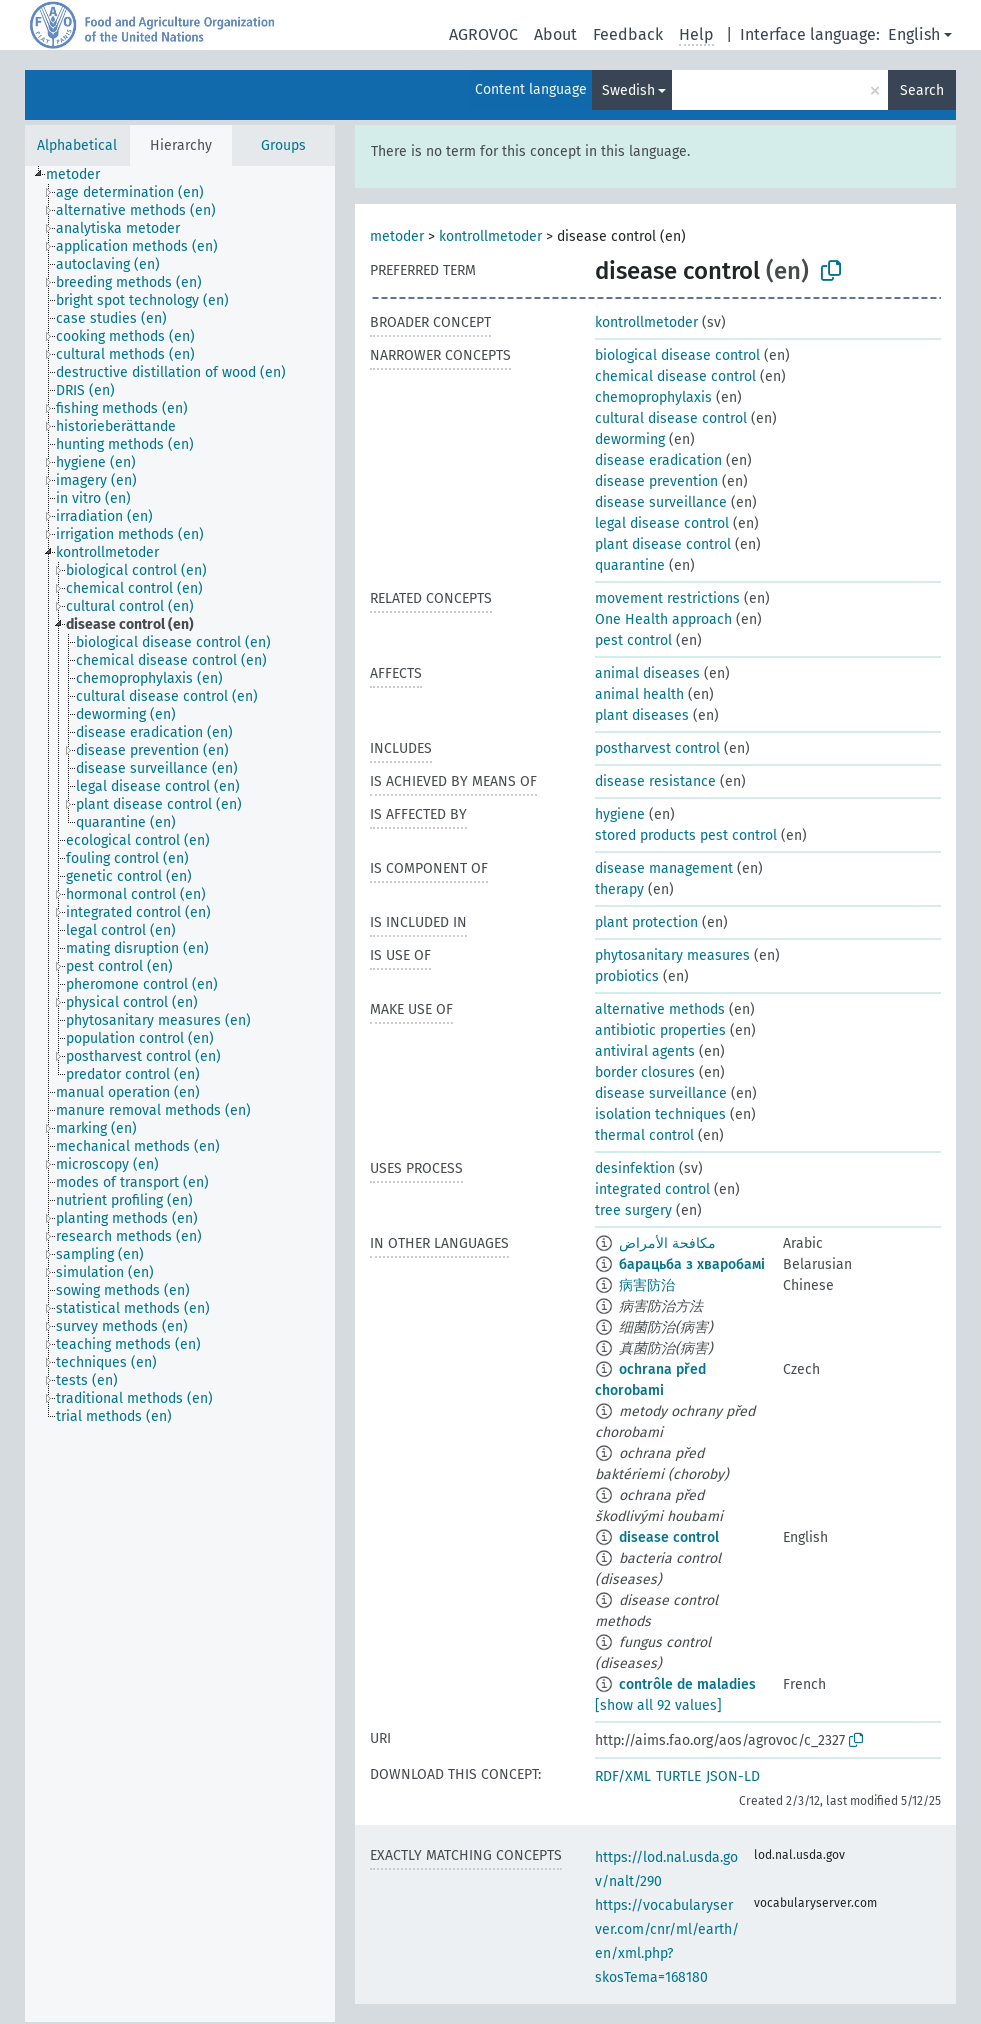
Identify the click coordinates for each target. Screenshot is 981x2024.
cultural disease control (671, 418)
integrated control (652, 1189)
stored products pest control (686, 835)
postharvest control (657, 748)
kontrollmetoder (490, 236)
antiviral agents (645, 1051)
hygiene (620, 814)
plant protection (646, 922)
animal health (639, 694)
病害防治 (647, 1285)
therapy (619, 889)
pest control (633, 640)
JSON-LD (733, 1776)
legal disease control (662, 523)
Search (922, 90)
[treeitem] (81, 175)
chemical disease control (675, 376)
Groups (283, 145)
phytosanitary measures (672, 955)
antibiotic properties (660, 1030)
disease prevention (656, 481)
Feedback (628, 34)
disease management (664, 868)
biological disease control (677, 355)
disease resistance (655, 781)
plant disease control (663, 544)
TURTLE (678, 1776)
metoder (397, 236)
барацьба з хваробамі (692, 1264)
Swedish (628, 90)
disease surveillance (661, 502)
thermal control (644, 1135)
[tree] (180, 1094)
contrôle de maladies (687, 1684)
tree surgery (633, 1210)
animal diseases (647, 673)
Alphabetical (77, 145)
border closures (645, 1072)
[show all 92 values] (658, 1705)
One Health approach (663, 619)
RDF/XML (623, 1776)
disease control (669, 1537)
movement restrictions (667, 598)
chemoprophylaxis (653, 397)
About (555, 34)
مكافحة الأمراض (667, 1243)
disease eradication (658, 460)
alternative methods (660, 1009)
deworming (630, 439)
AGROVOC (483, 34)
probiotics (627, 976)
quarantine (630, 565)
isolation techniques (660, 1114)
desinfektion (635, 1168)
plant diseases (642, 715)
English (914, 34)
